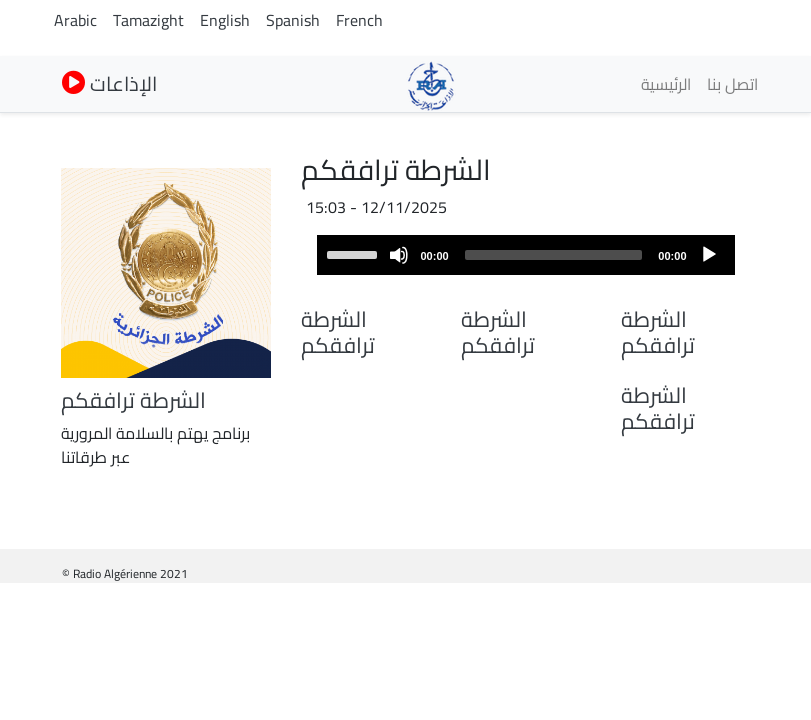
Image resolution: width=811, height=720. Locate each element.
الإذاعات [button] (109, 83)
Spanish (293, 20)
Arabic (75, 20)
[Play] (709, 255)
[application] (526, 255)
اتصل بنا (732, 84)
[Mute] (399, 255)
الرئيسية (666, 84)
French (359, 20)
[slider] (554, 255)
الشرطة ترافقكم (658, 332)
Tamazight (148, 20)
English (225, 20)
